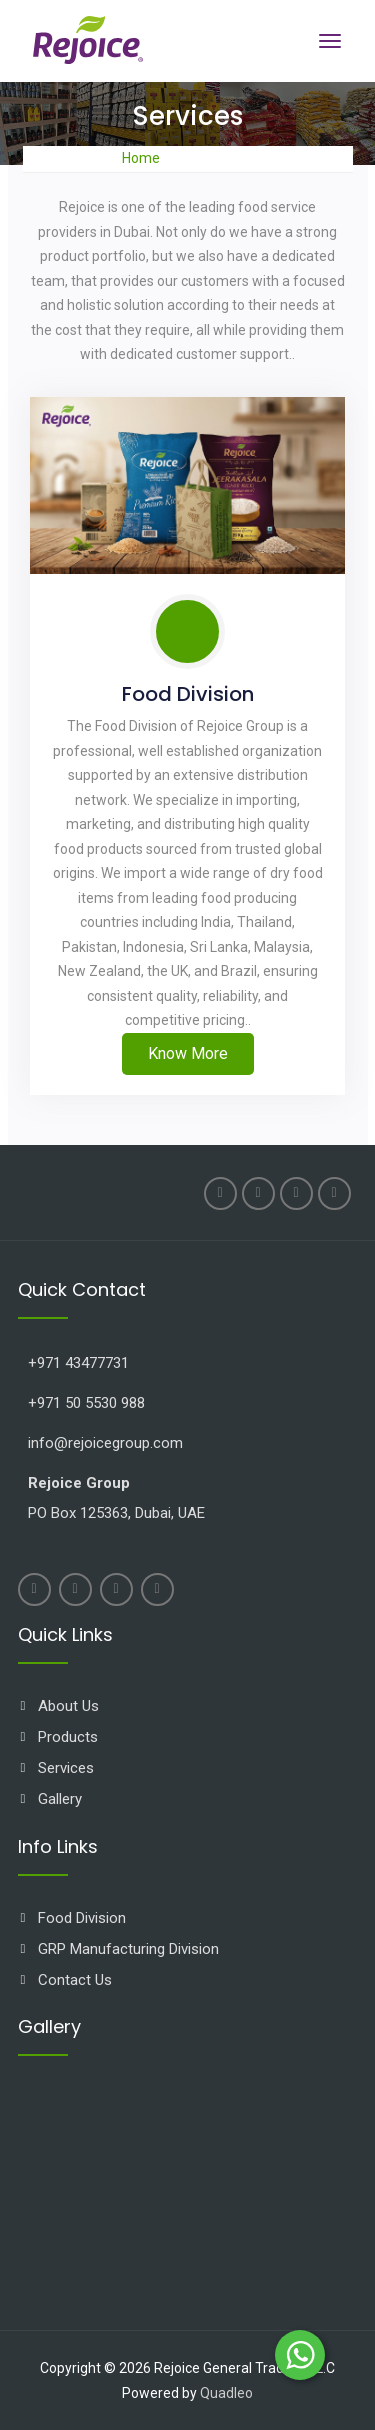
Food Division (188, 694)
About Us (68, 1706)
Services (66, 1768)
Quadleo (226, 2393)
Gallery (60, 1799)
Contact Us (75, 1980)
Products (68, 1737)
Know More (188, 1053)
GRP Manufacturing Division (128, 1949)
